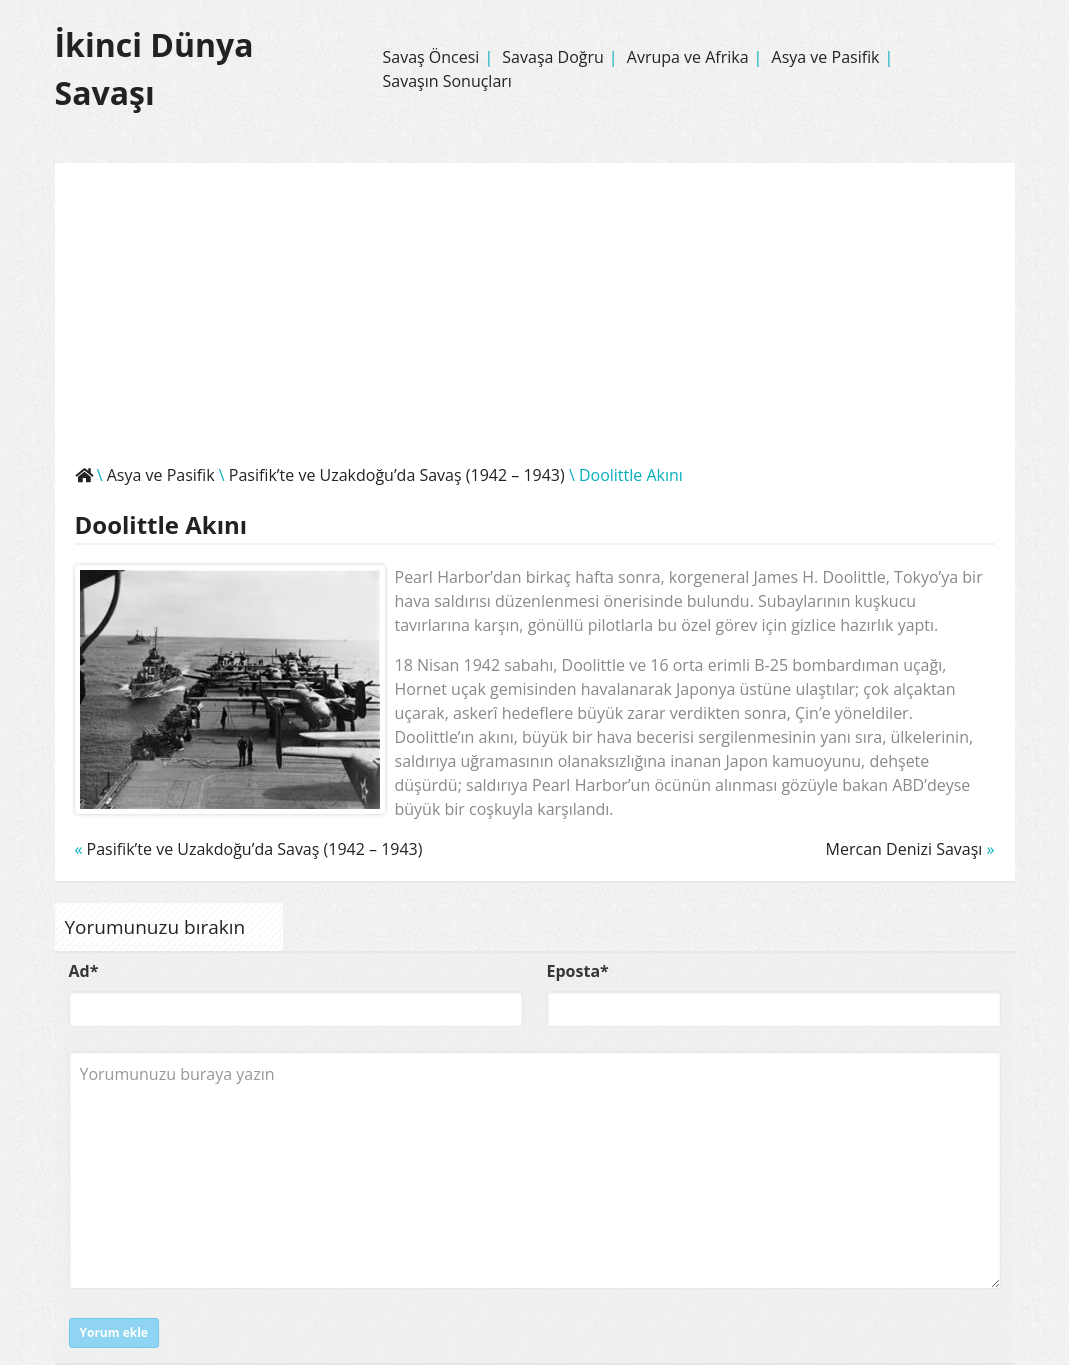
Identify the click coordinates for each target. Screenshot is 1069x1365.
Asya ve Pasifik (826, 57)
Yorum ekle (114, 1332)
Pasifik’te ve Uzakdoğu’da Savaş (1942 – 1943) (397, 475)
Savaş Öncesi (430, 57)
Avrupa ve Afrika (688, 57)
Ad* (84, 971)
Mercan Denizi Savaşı (904, 849)
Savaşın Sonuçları (446, 81)
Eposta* (578, 971)
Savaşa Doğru (553, 57)
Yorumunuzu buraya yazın (535, 1170)
